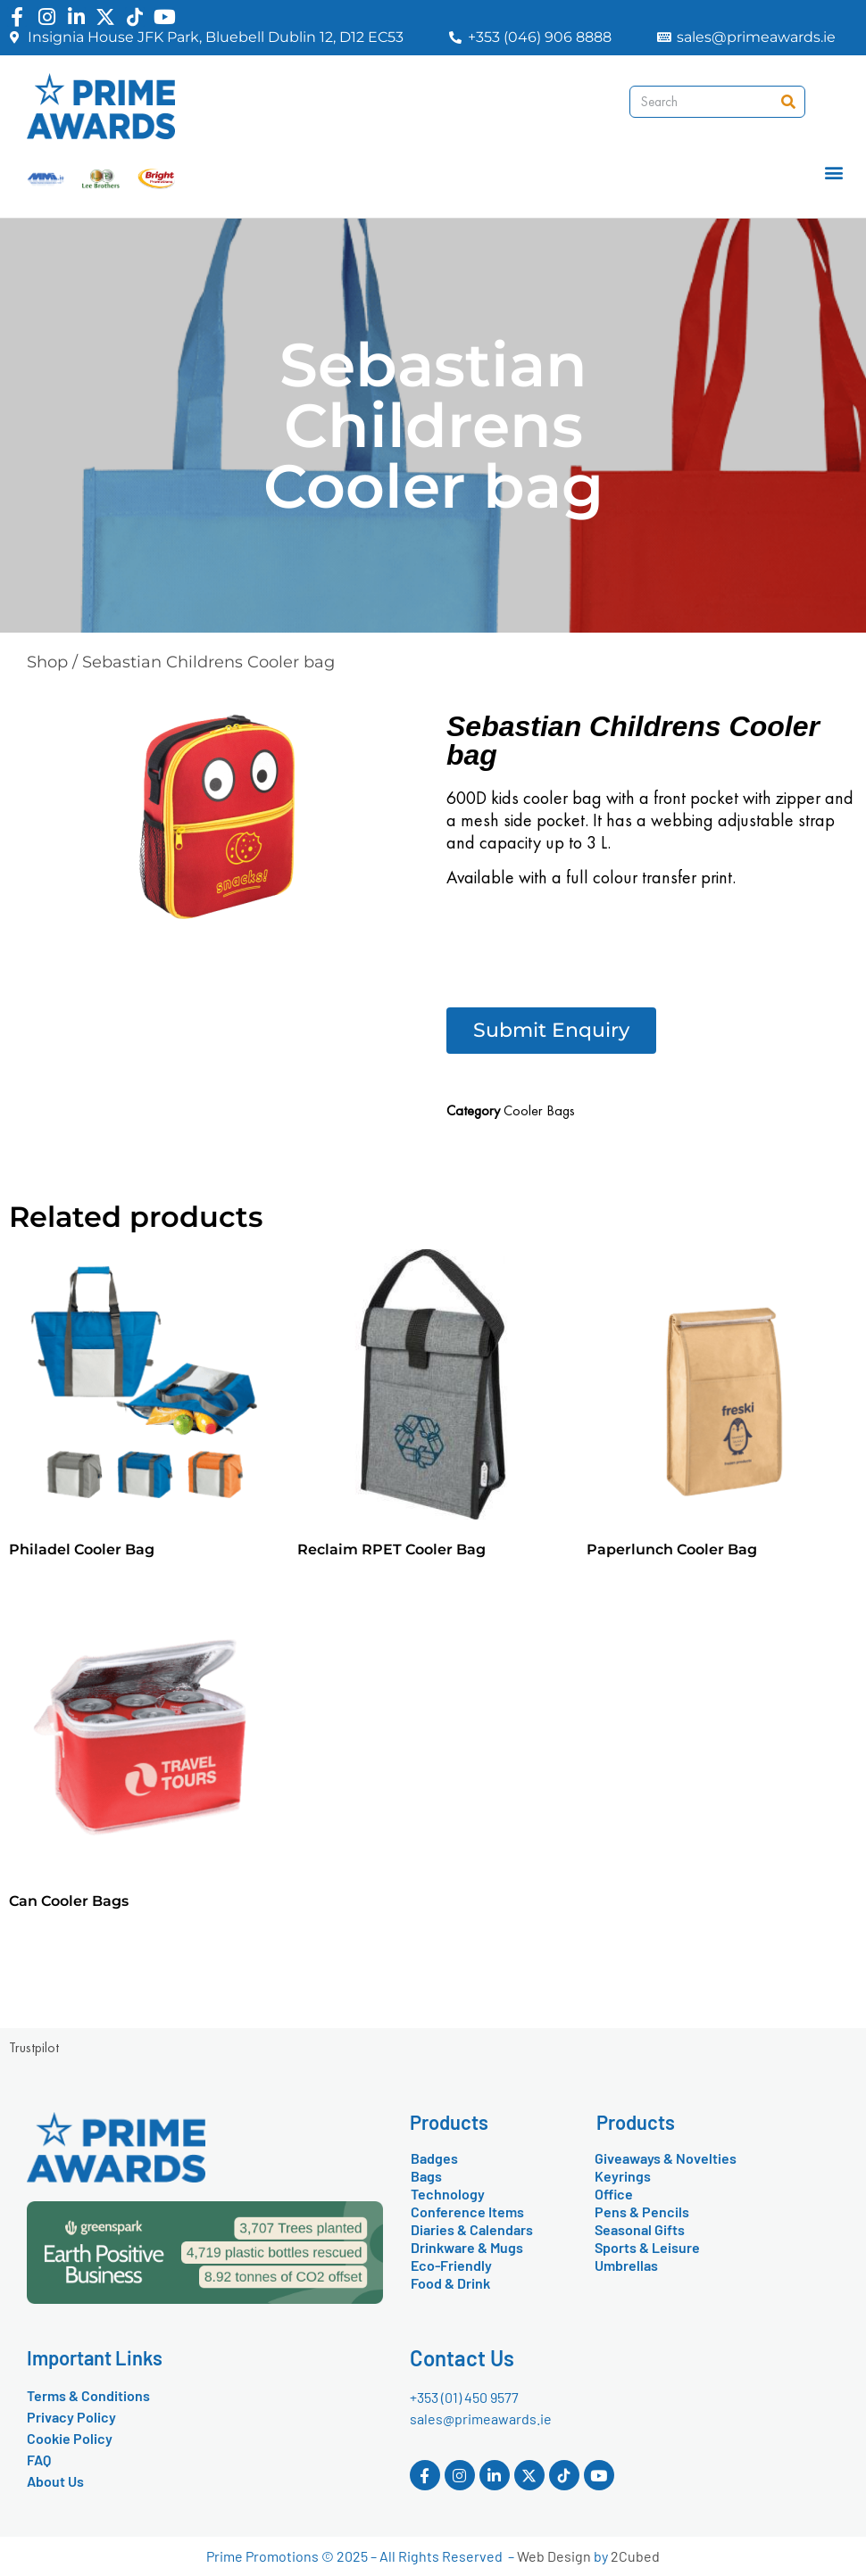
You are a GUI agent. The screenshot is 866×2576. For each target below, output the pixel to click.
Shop (47, 662)
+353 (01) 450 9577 (464, 2397)
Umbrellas (626, 2265)
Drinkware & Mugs (467, 2247)
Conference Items (467, 2211)
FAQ (39, 2459)
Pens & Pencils (642, 2211)
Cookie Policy (69, 2438)
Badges (434, 2157)
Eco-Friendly (451, 2265)
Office (614, 2193)
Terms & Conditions (88, 2395)
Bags (426, 2175)
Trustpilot (34, 2047)
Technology (448, 2193)
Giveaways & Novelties (666, 2157)
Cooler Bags (539, 1110)
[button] (833, 172)
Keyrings (623, 2175)
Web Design (554, 2555)
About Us (55, 2480)
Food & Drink (450, 2282)
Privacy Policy (71, 2416)
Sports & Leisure (647, 2247)
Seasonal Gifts (640, 2229)
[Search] (788, 102)
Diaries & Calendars (472, 2229)
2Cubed (635, 2555)
